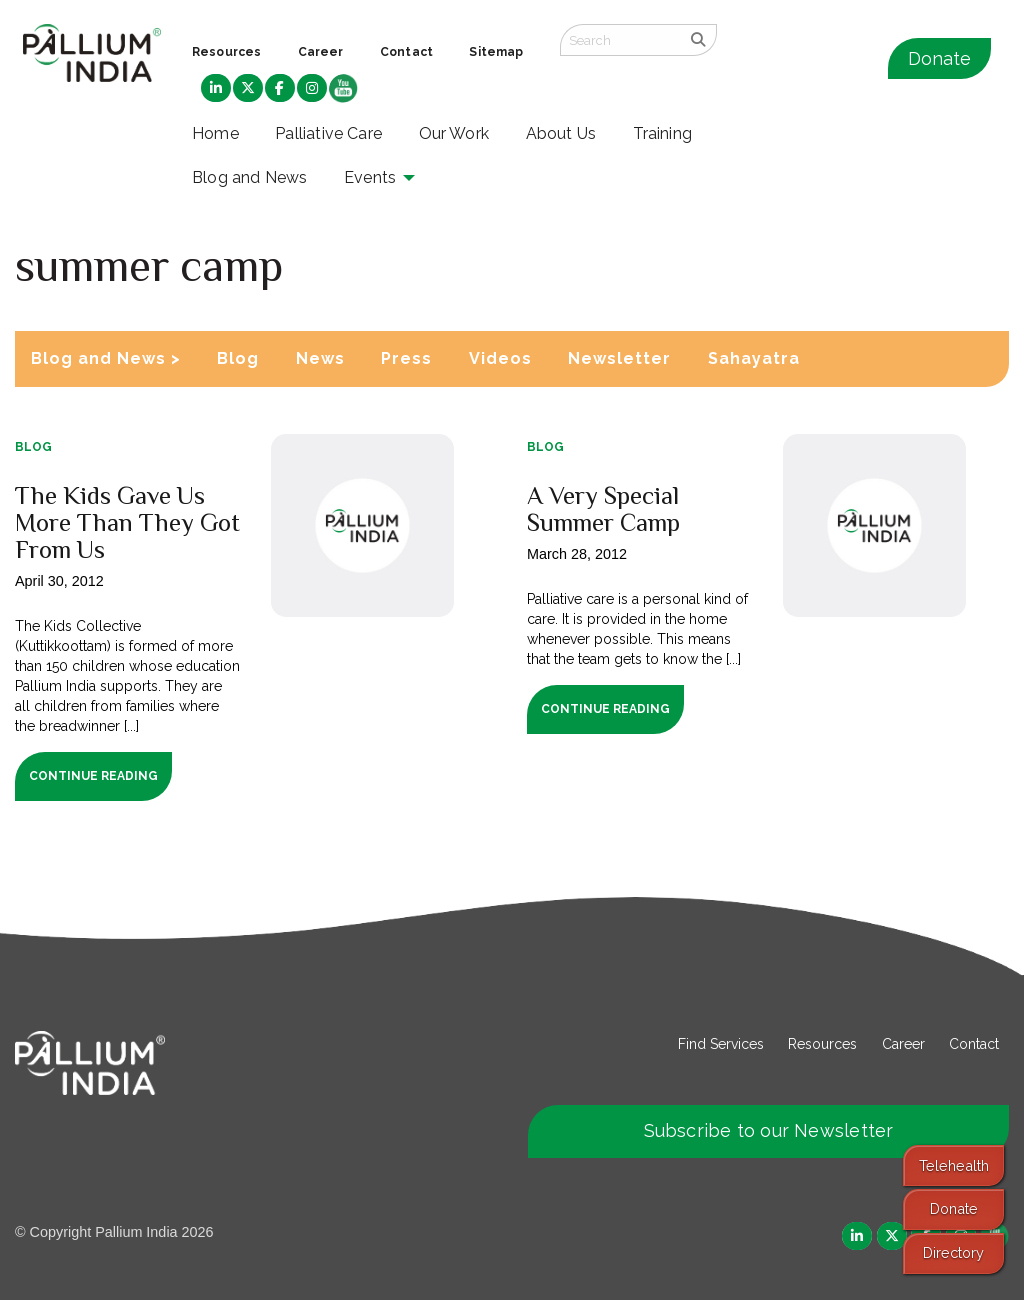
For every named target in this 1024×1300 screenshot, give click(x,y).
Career (903, 1044)
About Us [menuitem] (561, 133)
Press (406, 358)
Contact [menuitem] (406, 52)
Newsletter (619, 358)
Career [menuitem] (321, 52)
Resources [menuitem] (226, 52)
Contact (974, 1044)
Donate (939, 58)
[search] (698, 40)
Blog (238, 358)
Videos (500, 358)
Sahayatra (754, 358)
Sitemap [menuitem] (496, 52)
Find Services (721, 1044)
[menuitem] (216, 89)
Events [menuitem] (370, 177)
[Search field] (620, 40)
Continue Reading (93, 776)
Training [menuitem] (663, 133)
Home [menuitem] (215, 133)
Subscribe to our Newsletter (769, 1130)
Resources (822, 1044)
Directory (953, 1252)
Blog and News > (106, 358)
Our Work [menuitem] (454, 133)
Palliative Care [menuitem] (328, 133)
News (320, 358)
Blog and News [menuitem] (249, 177)
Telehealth (954, 1165)
